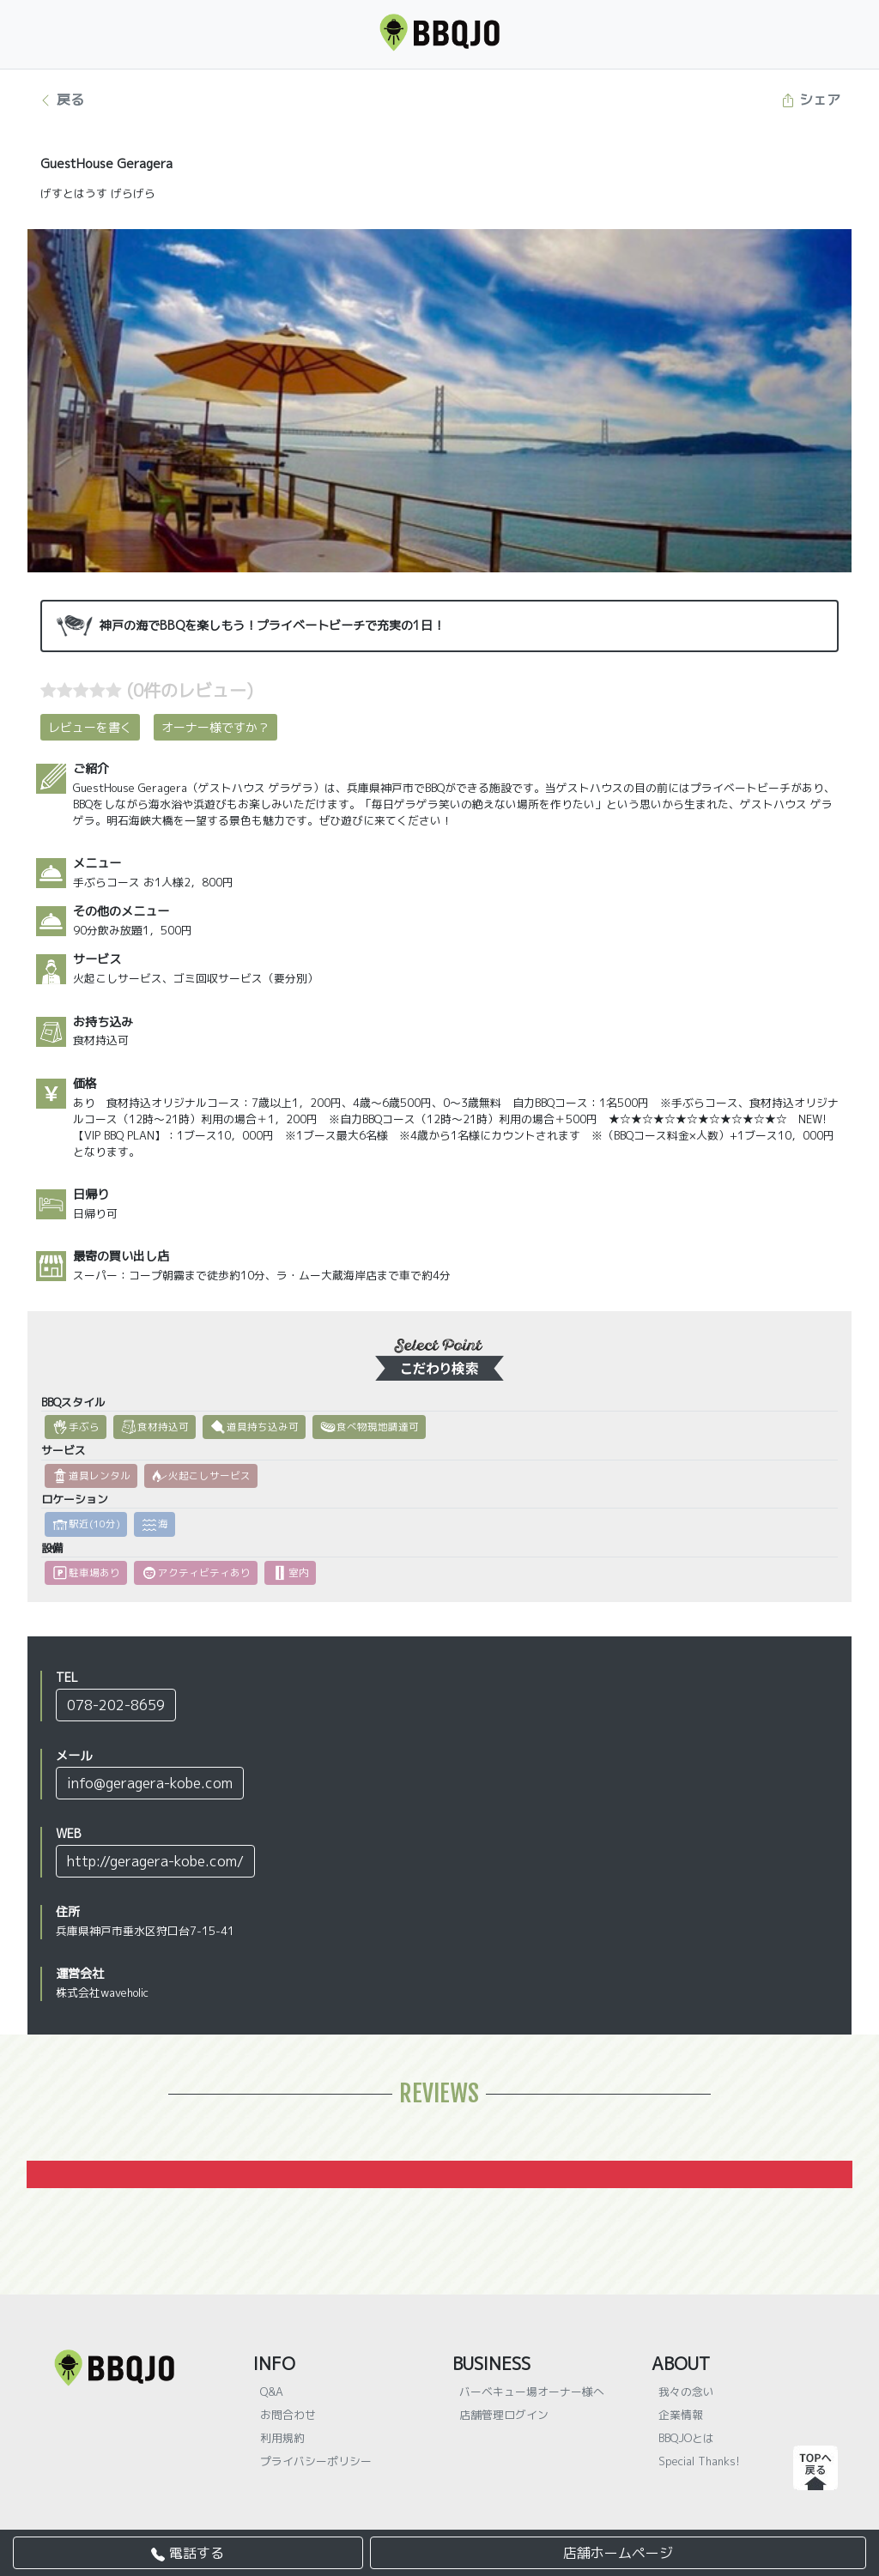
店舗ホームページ (618, 2552)
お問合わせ (288, 2414)
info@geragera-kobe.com (150, 1783)
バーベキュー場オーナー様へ (531, 2391)
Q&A (271, 2391)
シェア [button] (810, 99)
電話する (187, 2552)
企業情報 (680, 2414)
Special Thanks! (699, 2461)
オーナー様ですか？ (215, 727)
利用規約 (282, 2438)
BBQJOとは (686, 2438)
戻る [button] (61, 99)
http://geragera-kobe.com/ (155, 1861)
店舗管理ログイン (504, 2414)
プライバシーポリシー (316, 2461)
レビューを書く (90, 727)
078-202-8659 (116, 1705)
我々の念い (686, 2391)
